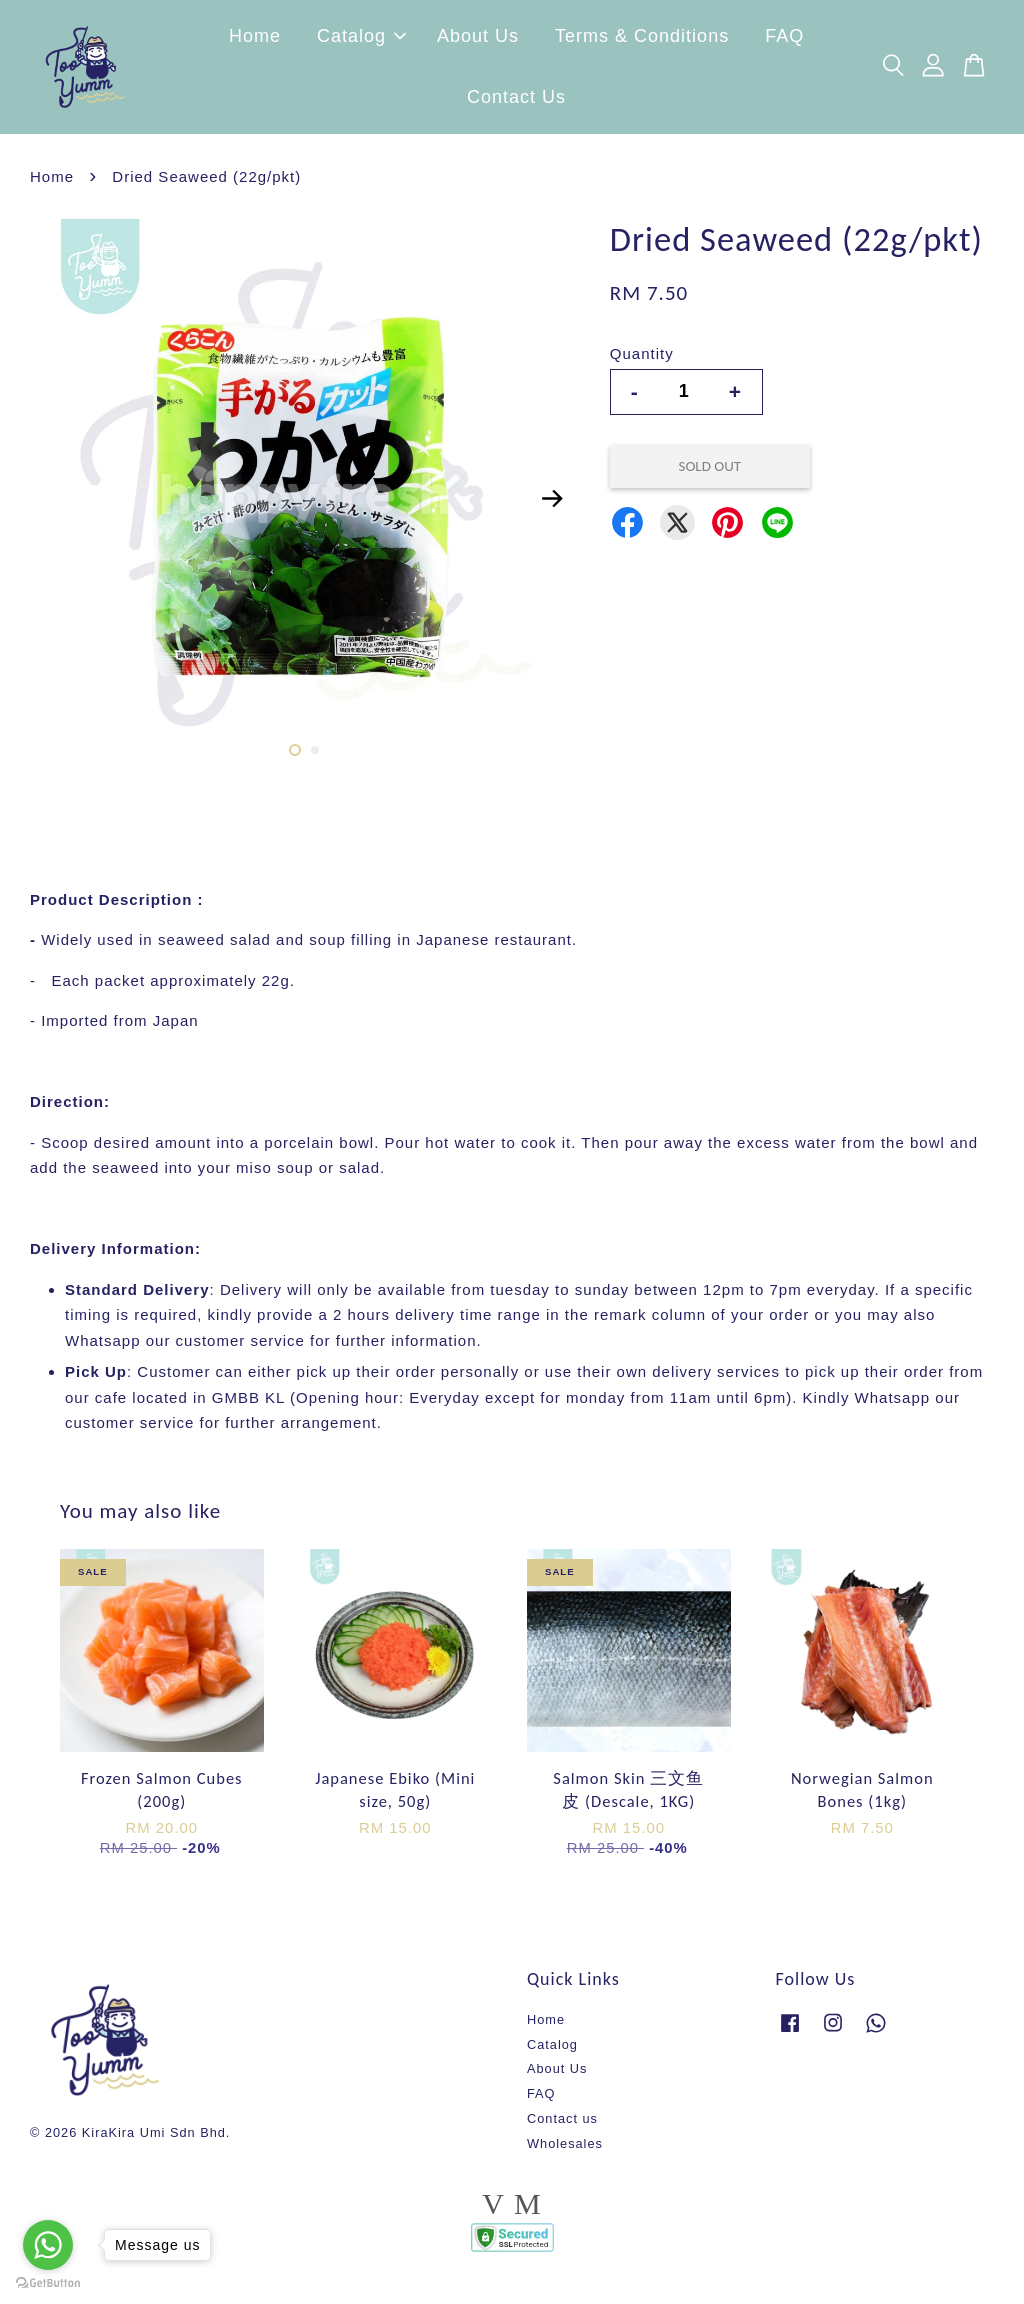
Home (255, 40)
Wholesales (565, 2150)
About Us (478, 40)
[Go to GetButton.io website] (48, 2283)
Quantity (642, 361)
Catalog (361, 40)
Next (553, 505)
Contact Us (516, 101)
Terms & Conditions (642, 40)
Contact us (562, 2126)
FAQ (784, 40)
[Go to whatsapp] (48, 2245)
